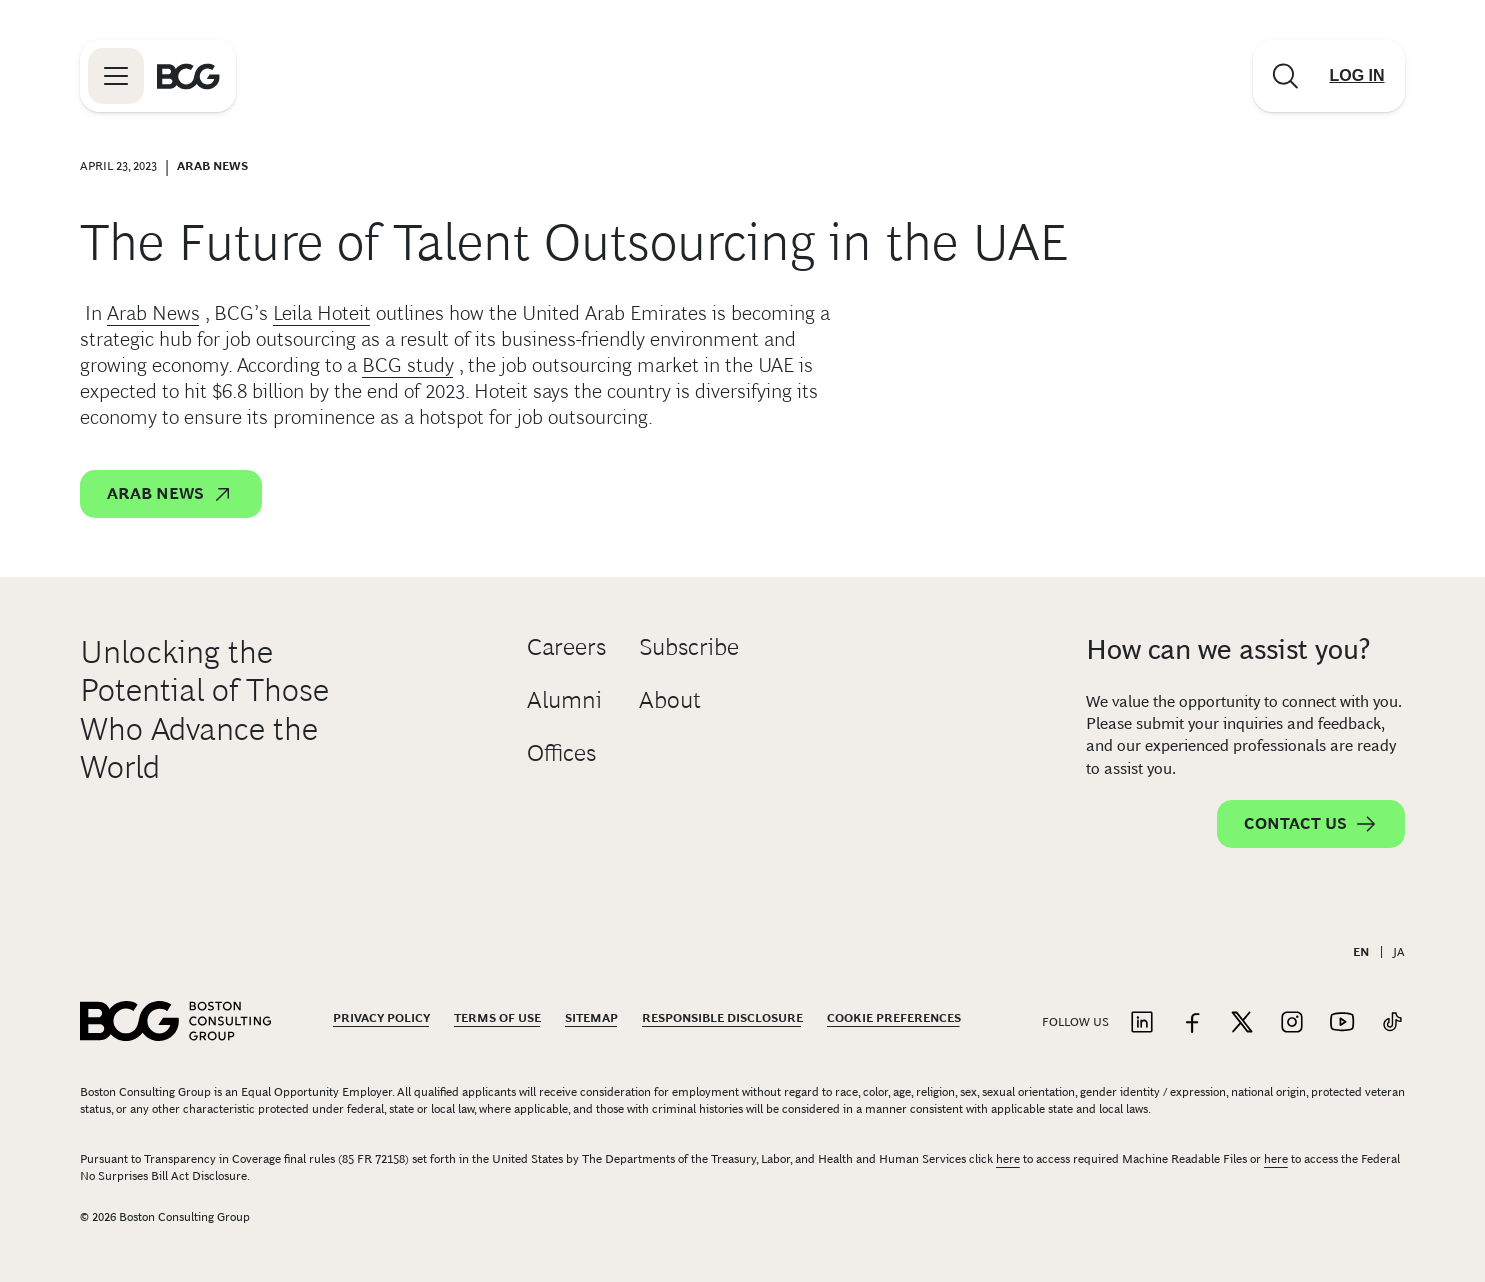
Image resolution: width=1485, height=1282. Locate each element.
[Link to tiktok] (1392, 1023)
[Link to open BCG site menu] (116, 76)
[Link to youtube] (1342, 1023)
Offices (561, 752)
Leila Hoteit (322, 313)
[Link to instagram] (1292, 1023)
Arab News (153, 313)
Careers (566, 646)
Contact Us (1311, 824)
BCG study (408, 365)
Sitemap (591, 1018)
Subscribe (689, 646)
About (670, 699)
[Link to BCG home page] (188, 76)
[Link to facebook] (1192, 1023)
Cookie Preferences (894, 1018)
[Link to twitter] (1242, 1023)
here (1008, 1159)
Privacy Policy (381, 1018)
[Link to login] (1357, 76)
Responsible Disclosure (722, 1018)
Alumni (564, 699)
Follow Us (1075, 1022)
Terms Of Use (497, 1018)
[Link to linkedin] (1142, 1023)
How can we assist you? (1228, 649)
